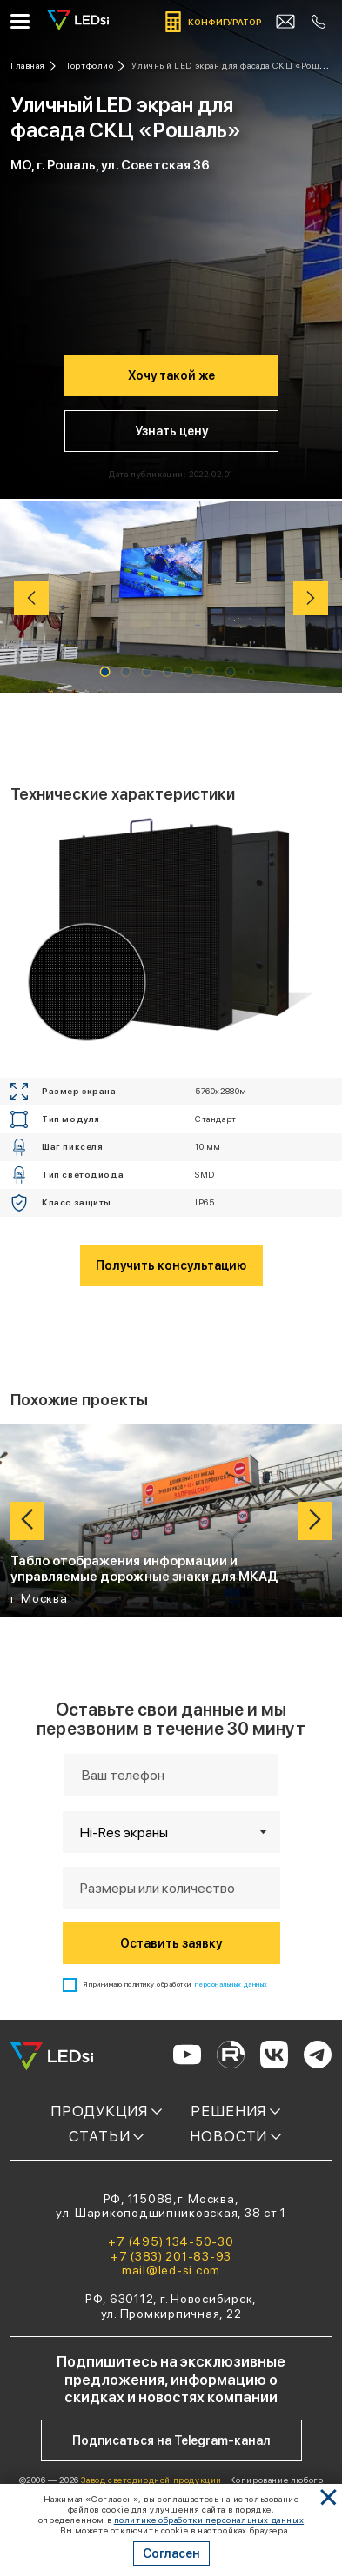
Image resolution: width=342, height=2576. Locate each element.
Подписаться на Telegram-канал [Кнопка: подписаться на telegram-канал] (171, 2440)
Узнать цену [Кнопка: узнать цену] (171, 431)
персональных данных (231, 1984)
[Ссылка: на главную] (33, 66)
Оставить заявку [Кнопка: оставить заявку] (171, 1943)
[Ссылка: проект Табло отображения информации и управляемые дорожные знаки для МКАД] (171, 1520)
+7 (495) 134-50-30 (170, 2241)
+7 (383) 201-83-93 (171, 2256)
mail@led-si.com (171, 2270)
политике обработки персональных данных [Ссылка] (209, 2519)
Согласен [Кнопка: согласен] (171, 2553)
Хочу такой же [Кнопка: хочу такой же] (171, 375)
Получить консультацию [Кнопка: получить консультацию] (171, 1265)
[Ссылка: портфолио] (93, 66)
